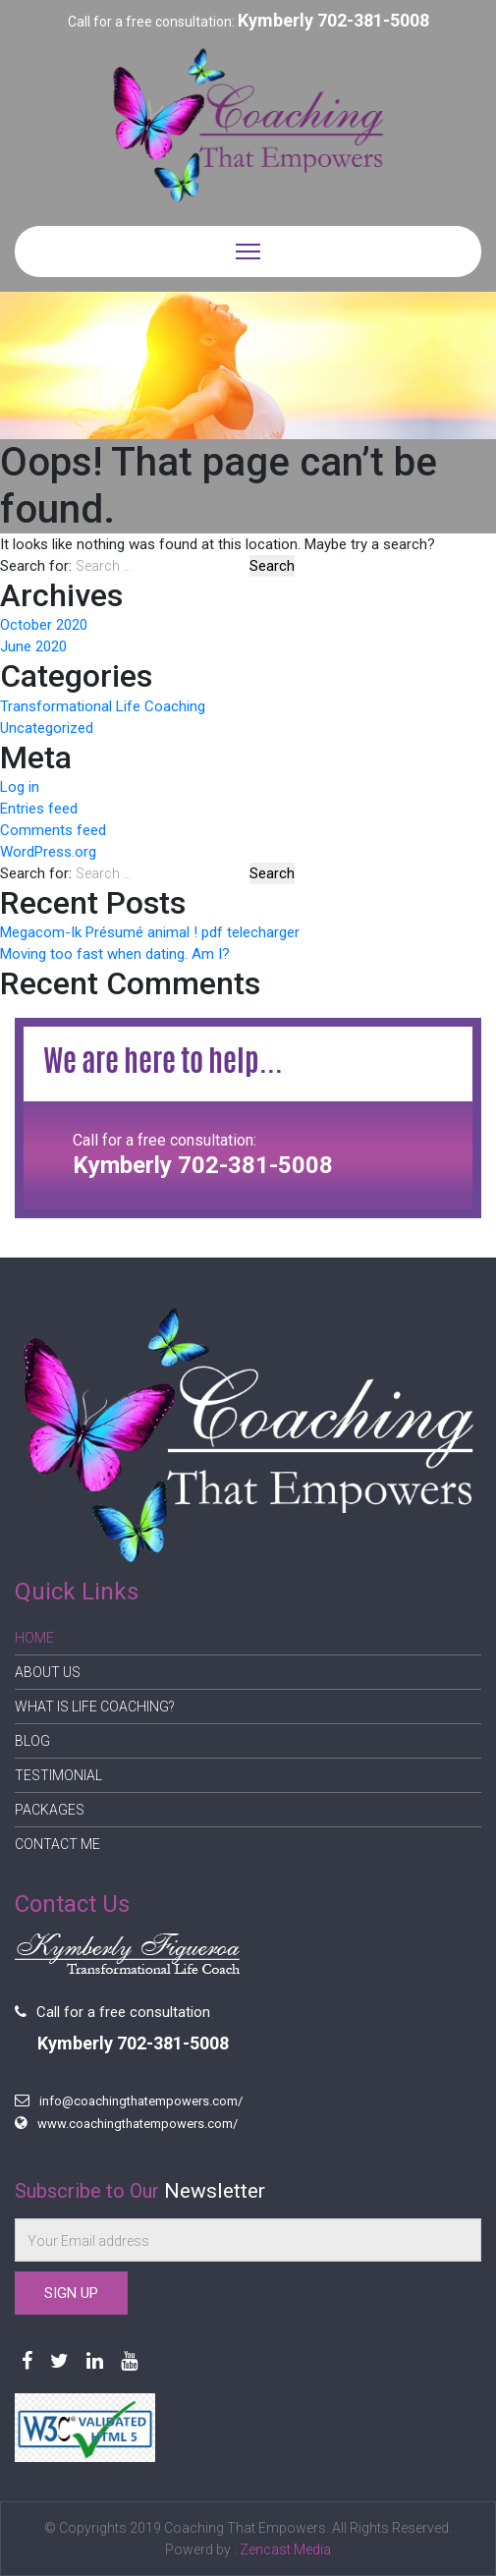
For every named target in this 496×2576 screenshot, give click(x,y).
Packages (49, 1810)
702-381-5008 (373, 20)
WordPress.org (48, 852)
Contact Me (57, 1844)
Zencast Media (285, 2549)
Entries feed (39, 808)
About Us (48, 1672)
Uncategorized (46, 728)
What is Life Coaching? (95, 1706)
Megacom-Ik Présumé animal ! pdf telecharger (150, 932)
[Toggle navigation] (248, 251)
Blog (32, 1741)
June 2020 (33, 646)
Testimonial (58, 1775)
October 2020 (43, 625)
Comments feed (53, 830)
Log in (19, 787)
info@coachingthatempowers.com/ (141, 2101)
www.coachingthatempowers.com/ (137, 2123)
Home (34, 1638)
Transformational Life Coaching (102, 706)
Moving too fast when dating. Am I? (115, 954)
